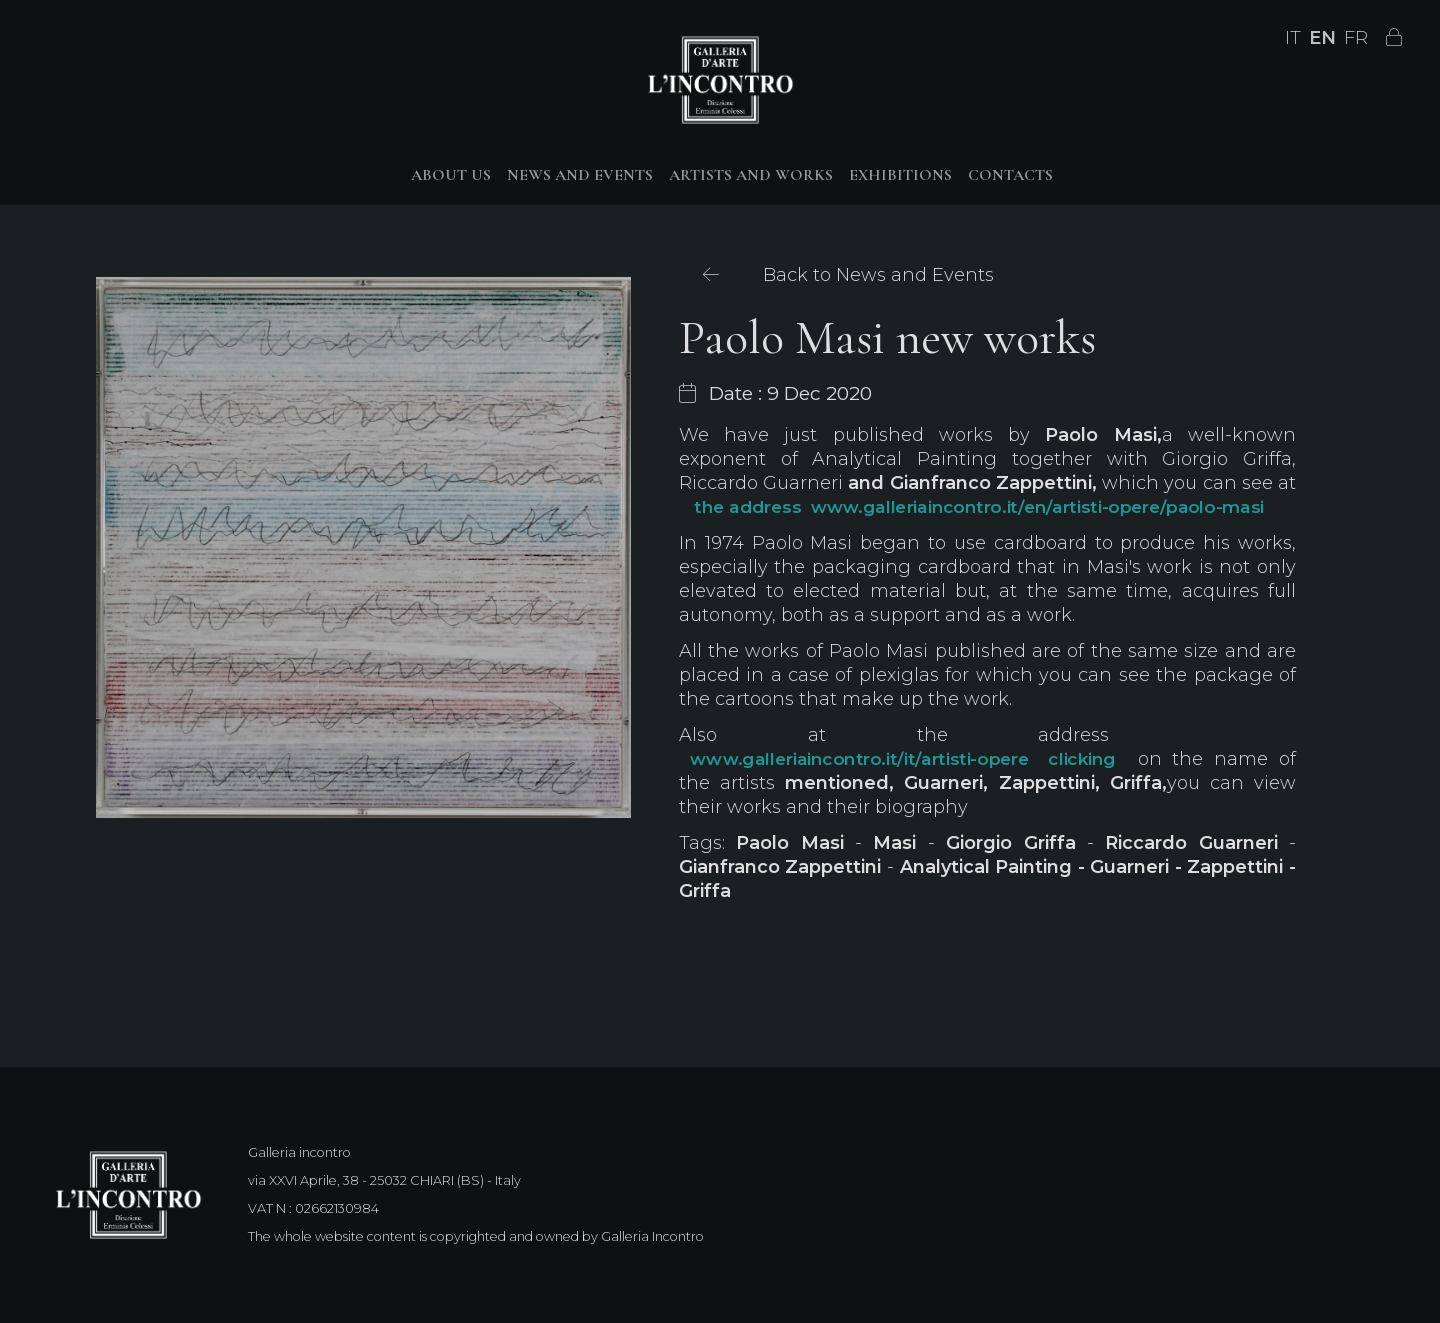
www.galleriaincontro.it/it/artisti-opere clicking (903, 759)
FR (1356, 38)
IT (1293, 38)
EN (1322, 38)
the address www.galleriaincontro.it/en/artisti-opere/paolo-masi (979, 507)
